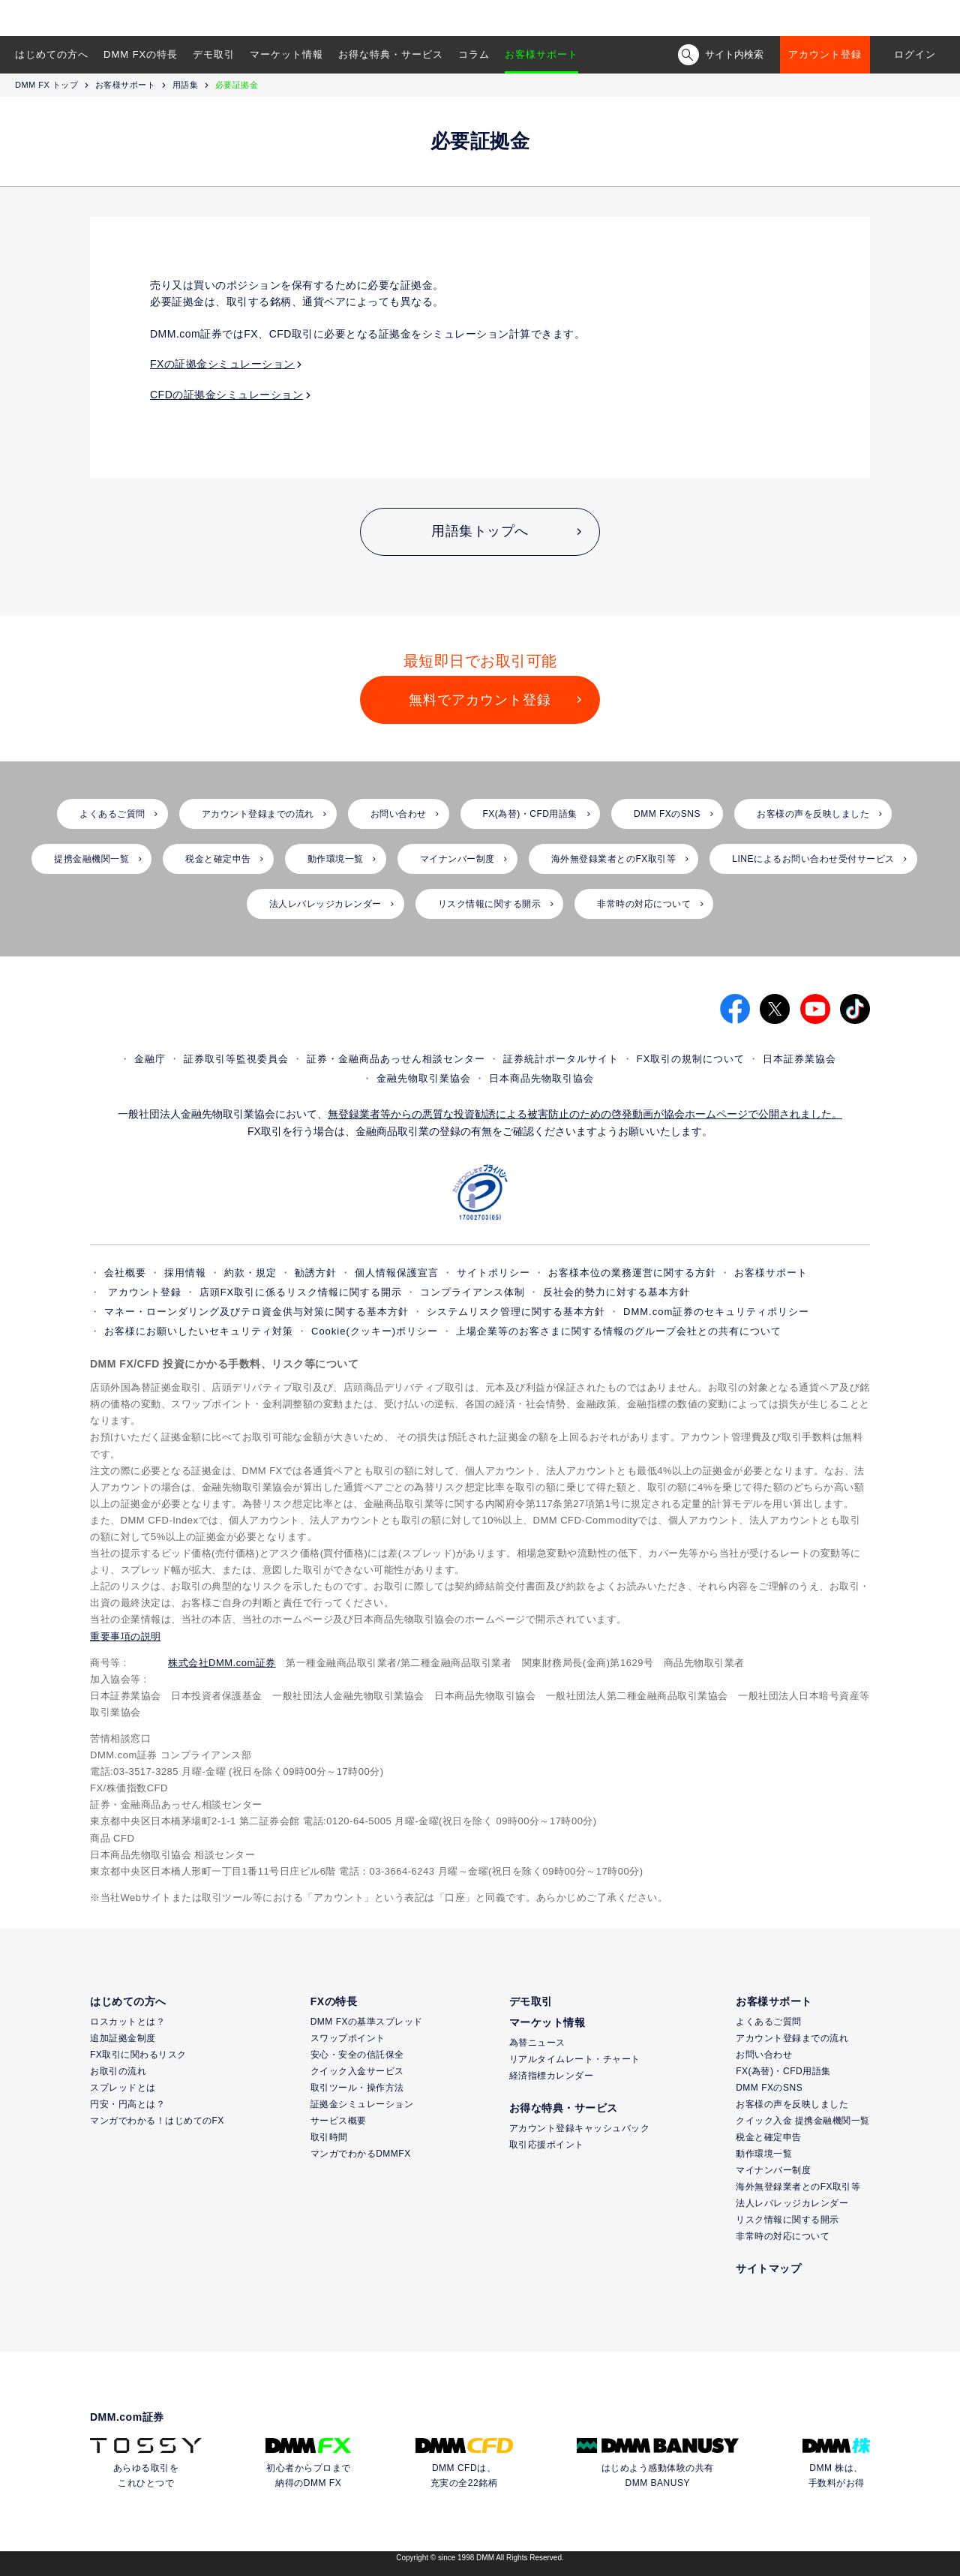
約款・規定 (250, 1272)
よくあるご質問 (113, 814)
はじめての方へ (51, 54)
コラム (474, 54)
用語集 (185, 84)
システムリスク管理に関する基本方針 (516, 1311)
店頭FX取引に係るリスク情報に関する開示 (301, 1292)
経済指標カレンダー (551, 2075)
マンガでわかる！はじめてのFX (157, 2120)
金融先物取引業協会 (423, 1078)
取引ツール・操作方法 (357, 2087)
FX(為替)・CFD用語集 (530, 814)
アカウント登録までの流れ (258, 814)
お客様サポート (541, 54)
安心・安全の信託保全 (357, 2054)
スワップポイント (348, 2038)
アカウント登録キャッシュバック (579, 2128)
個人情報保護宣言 (397, 1272)
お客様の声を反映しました (813, 814)
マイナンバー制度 (457, 859)
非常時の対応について (644, 904)
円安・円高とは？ (127, 2104)
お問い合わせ (398, 814)
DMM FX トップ (46, 84)
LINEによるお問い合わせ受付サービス (813, 859)
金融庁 (150, 1058)
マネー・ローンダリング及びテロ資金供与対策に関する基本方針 (256, 1311)
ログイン (915, 54)
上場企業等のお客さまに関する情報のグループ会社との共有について (619, 1331)
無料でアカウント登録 (480, 699)
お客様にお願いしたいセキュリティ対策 (198, 1331)
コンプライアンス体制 (472, 1292)
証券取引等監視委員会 (236, 1058)
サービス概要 (338, 2120)
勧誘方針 (316, 1272)
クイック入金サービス (357, 2071)
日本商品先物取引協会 (541, 1078)
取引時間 (329, 2137)
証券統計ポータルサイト (561, 1058)
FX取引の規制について (691, 1058)
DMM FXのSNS (667, 814)
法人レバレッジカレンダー (325, 904)
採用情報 (185, 1272)
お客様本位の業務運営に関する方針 (632, 1272)
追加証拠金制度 (123, 2038)
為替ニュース (537, 2042)
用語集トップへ (480, 531)
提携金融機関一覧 (91, 859)
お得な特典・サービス (390, 54)
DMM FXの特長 (141, 54)
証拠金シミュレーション (362, 2104)
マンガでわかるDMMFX (360, 2153)
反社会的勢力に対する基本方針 (616, 1292)
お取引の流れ (118, 2071)
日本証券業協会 (799, 1058)
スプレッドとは (123, 2087)
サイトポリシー (493, 1272)
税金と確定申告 (218, 859)
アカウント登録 (825, 54)
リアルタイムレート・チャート (574, 2059)
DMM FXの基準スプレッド (366, 2021)
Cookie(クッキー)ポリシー (374, 1331)
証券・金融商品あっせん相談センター (396, 1058)
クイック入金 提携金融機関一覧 (803, 2120)
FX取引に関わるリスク (138, 2054)
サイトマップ (768, 2268)
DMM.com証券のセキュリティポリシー (716, 1311)
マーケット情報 (286, 54)
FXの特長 (333, 2001)
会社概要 (125, 1272)
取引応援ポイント (546, 2144)
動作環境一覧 (336, 859)
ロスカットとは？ (127, 2021)
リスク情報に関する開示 (490, 904)
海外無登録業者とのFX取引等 (613, 859)
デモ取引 (214, 54)
